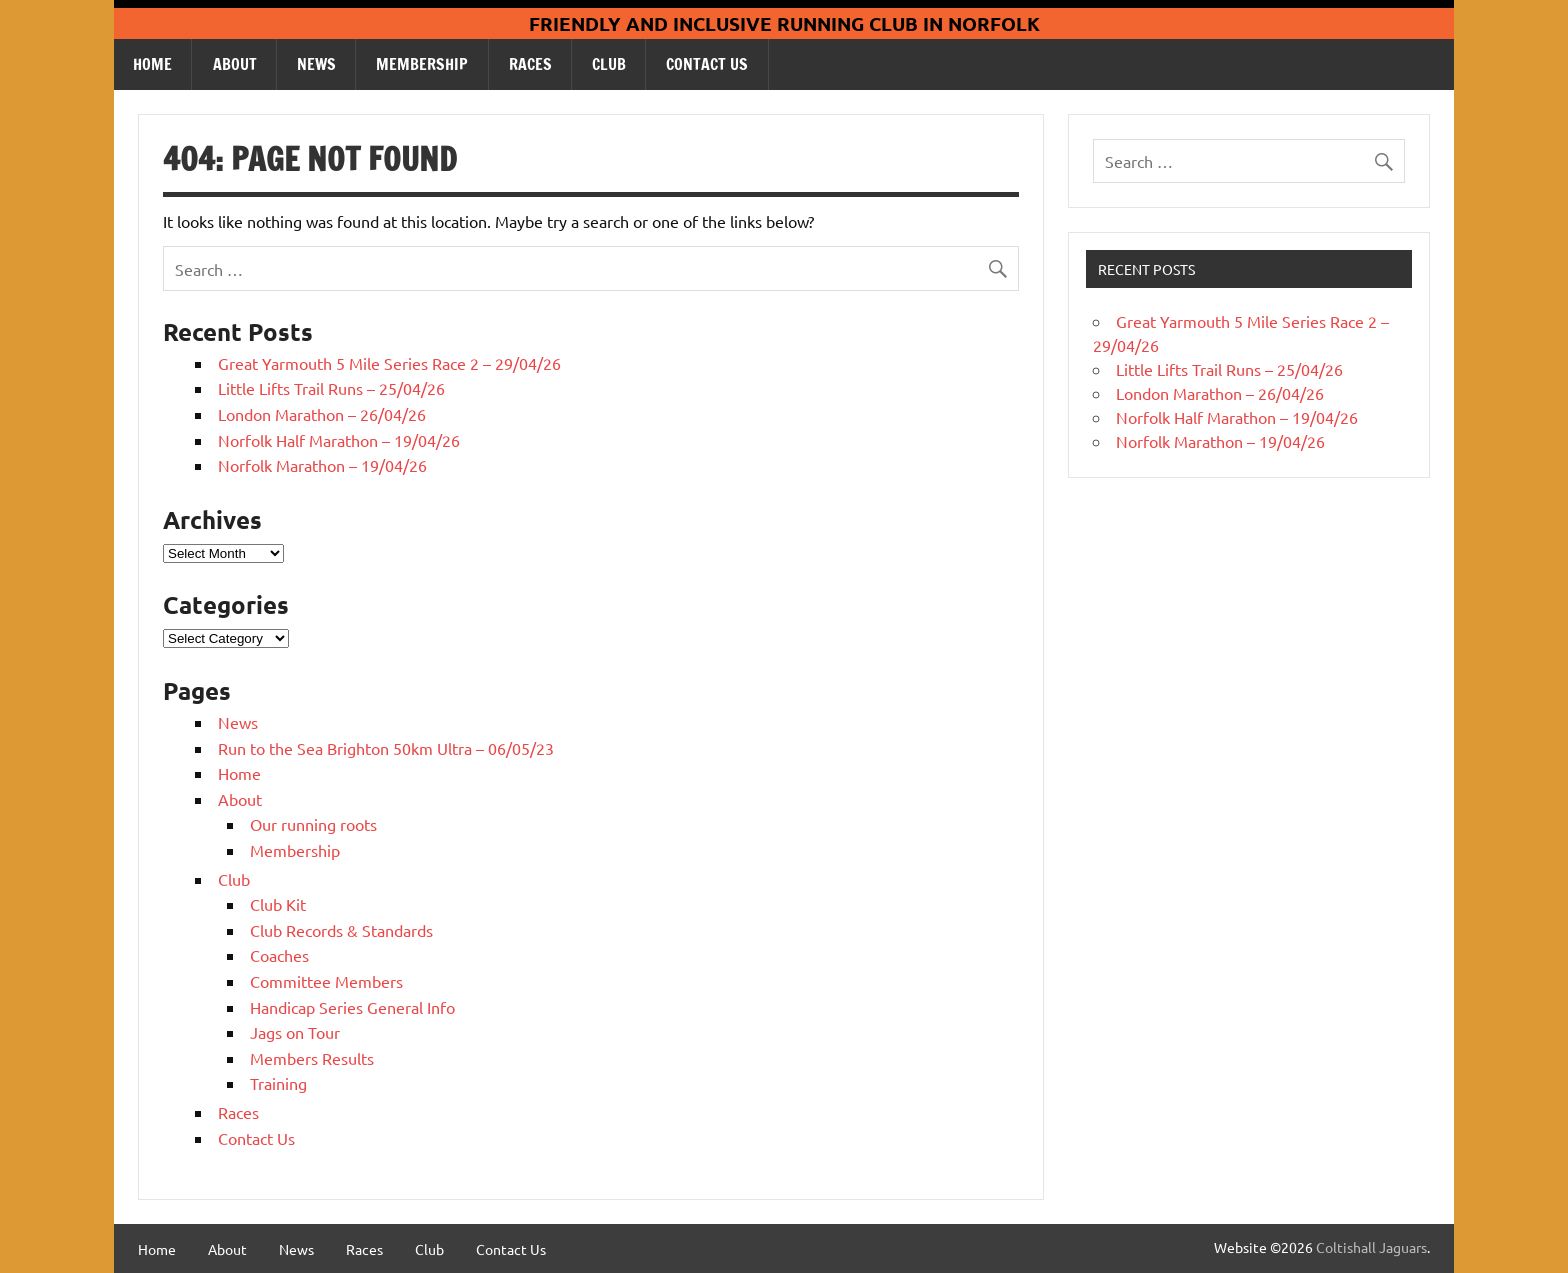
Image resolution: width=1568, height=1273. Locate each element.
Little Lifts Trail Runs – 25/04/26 (331, 388)
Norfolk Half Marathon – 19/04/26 (339, 440)
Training (278, 1083)
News (316, 64)
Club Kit (278, 904)
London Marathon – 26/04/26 (322, 414)
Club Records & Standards (341, 930)
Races (530, 64)
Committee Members (326, 981)
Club (609, 64)
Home (152, 64)
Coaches (279, 955)
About (235, 64)
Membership (422, 64)
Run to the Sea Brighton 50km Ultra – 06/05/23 (386, 748)
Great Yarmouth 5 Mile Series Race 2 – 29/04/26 (389, 363)
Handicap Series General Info (352, 1007)
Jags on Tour (295, 1032)
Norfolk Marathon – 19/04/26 (322, 465)
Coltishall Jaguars (1371, 1247)
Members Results (312, 1058)
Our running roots (313, 824)
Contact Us (707, 64)
